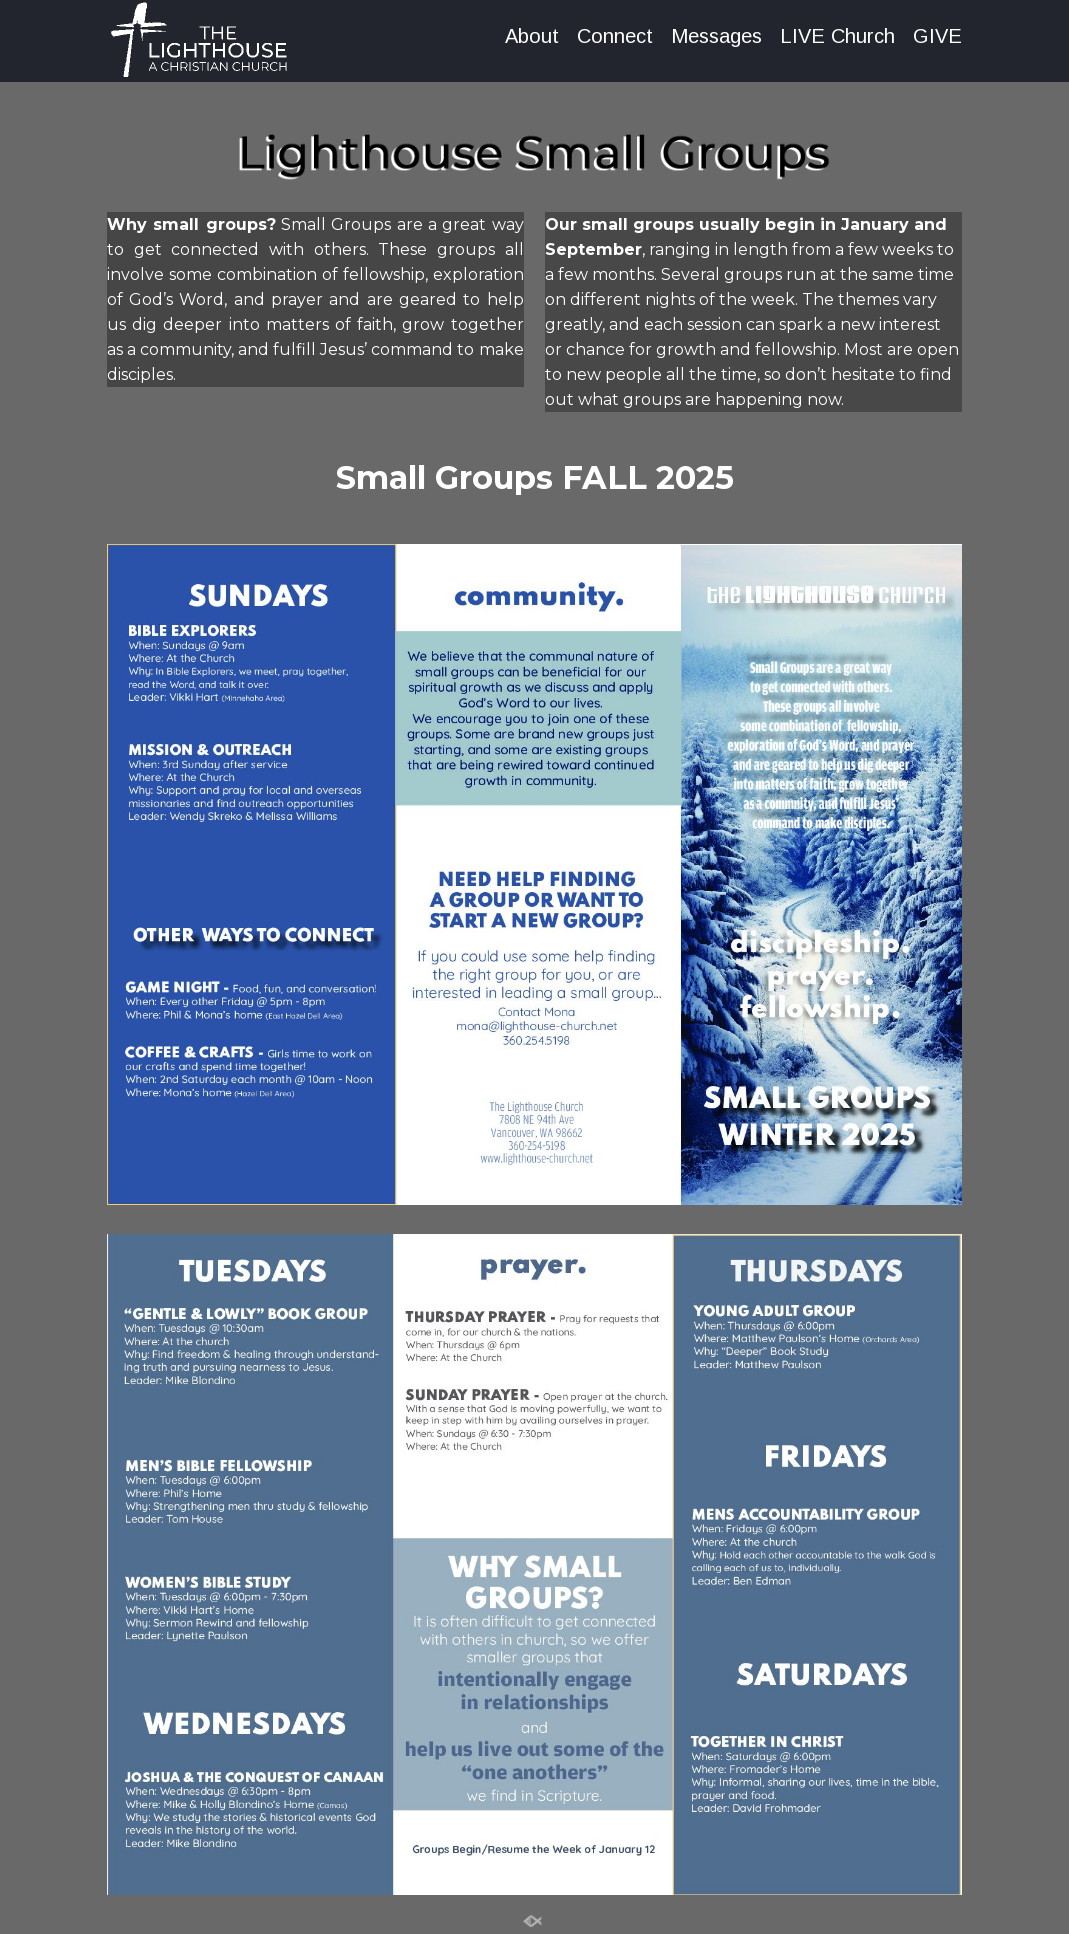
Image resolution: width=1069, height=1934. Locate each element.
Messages (716, 37)
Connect (615, 37)
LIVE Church (837, 37)
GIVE (937, 37)
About (532, 37)
